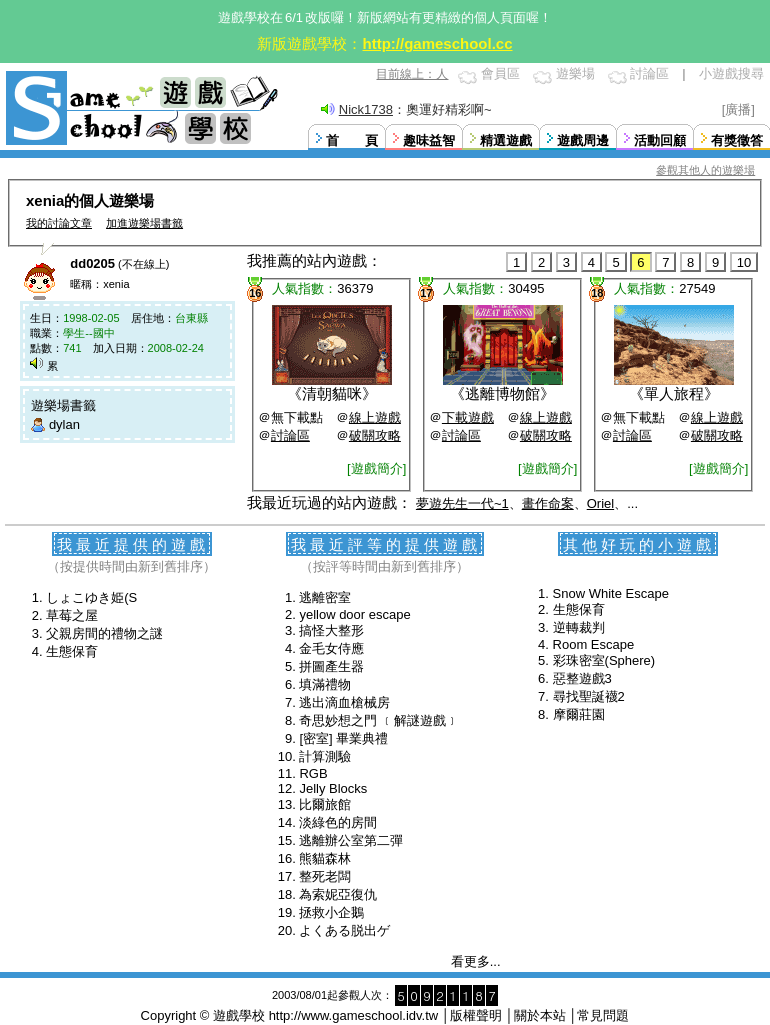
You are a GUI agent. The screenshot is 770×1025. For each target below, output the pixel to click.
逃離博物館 (502, 393)
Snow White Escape (611, 593)
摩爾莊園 (579, 714)
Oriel (600, 503)
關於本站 (540, 1015)
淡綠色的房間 (338, 822)
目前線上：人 (412, 74)
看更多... (476, 961)
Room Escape (594, 644)
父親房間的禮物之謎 (104, 633)
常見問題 (603, 1015)
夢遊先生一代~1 (462, 503)
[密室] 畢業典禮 (343, 738)
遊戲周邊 (583, 140)
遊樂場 (575, 73)
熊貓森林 (325, 858)
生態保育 (72, 651)
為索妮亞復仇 (338, 894)
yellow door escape (354, 614)
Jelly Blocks (333, 788)
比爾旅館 (325, 804)
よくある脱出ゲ (344, 930)
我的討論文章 (59, 223)
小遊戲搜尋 (731, 73)
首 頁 (352, 140)
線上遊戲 (375, 417)
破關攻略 (375, 435)
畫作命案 (548, 503)
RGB (313, 773)
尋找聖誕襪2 (589, 696)
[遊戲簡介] (376, 468)
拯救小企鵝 (331, 912)
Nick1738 (366, 109)
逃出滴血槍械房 (344, 702)
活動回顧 (660, 140)
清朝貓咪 (332, 393)
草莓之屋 (72, 615)
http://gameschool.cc (437, 43)
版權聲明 (476, 1015)
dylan (64, 424)
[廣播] (738, 109)
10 (744, 262)
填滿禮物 (325, 684)
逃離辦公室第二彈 (351, 840)
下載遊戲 (468, 417)
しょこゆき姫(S (91, 597)
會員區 (500, 73)
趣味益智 (429, 140)
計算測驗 (325, 756)
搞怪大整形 (331, 630)
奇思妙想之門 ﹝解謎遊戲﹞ (379, 720)
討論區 (649, 73)
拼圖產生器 (331, 666)
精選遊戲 (506, 140)
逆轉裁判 (579, 627)
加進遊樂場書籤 (144, 223)
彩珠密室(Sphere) (604, 660)
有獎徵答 (737, 140)
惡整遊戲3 (582, 678)
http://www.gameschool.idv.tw (354, 1015)
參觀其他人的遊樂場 (705, 170)
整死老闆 (325, 876)
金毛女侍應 (331, 648)
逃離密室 (325, 597)
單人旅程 (674, 393)
